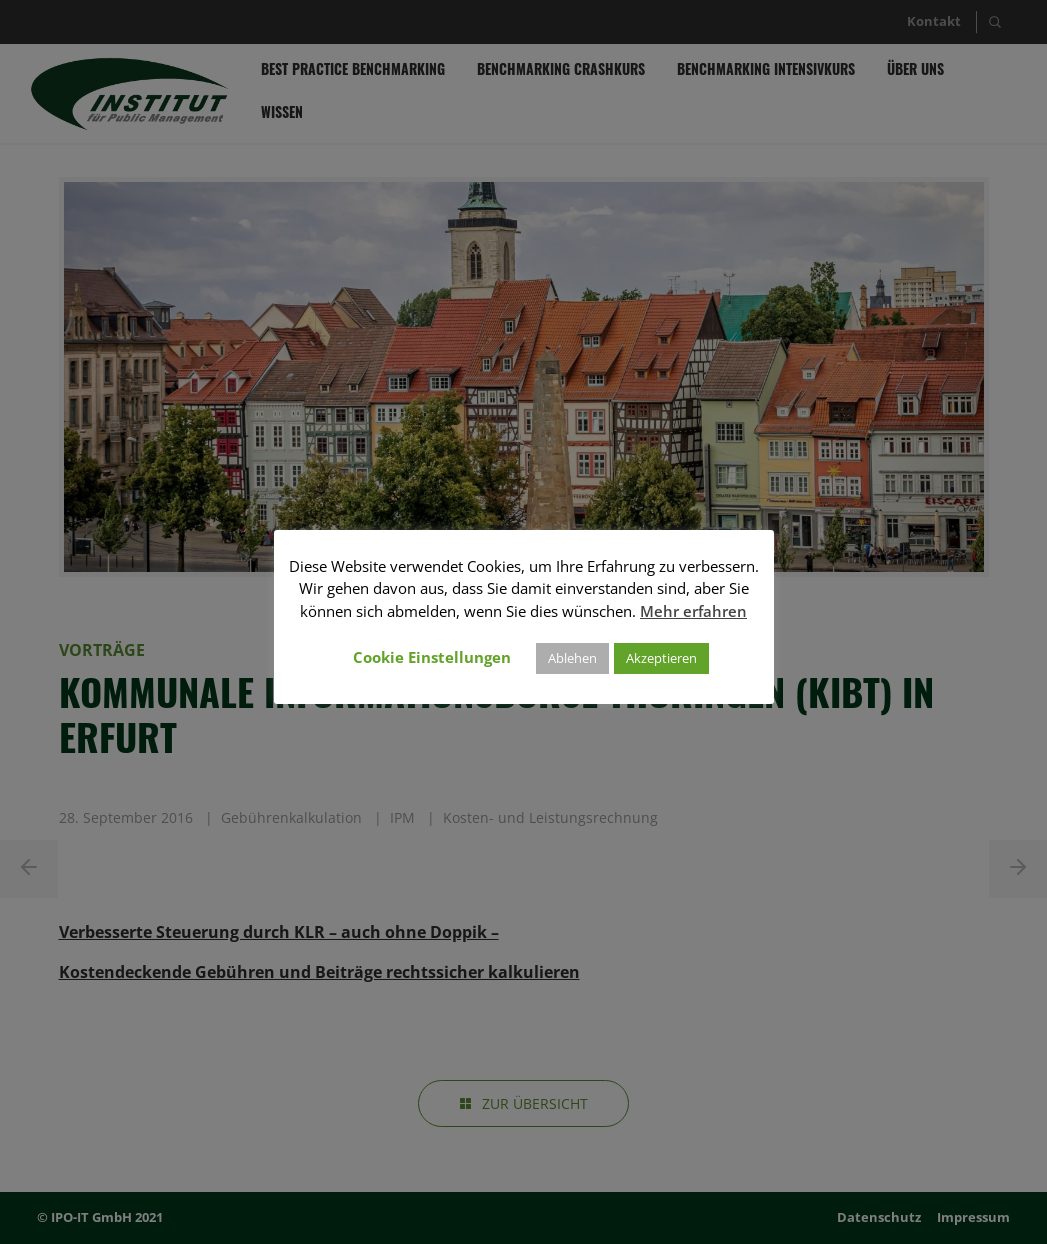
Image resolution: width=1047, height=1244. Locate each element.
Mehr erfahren (693, 611)
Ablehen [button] (572, 658)
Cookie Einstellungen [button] (432, 657)
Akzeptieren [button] (661, 658)
